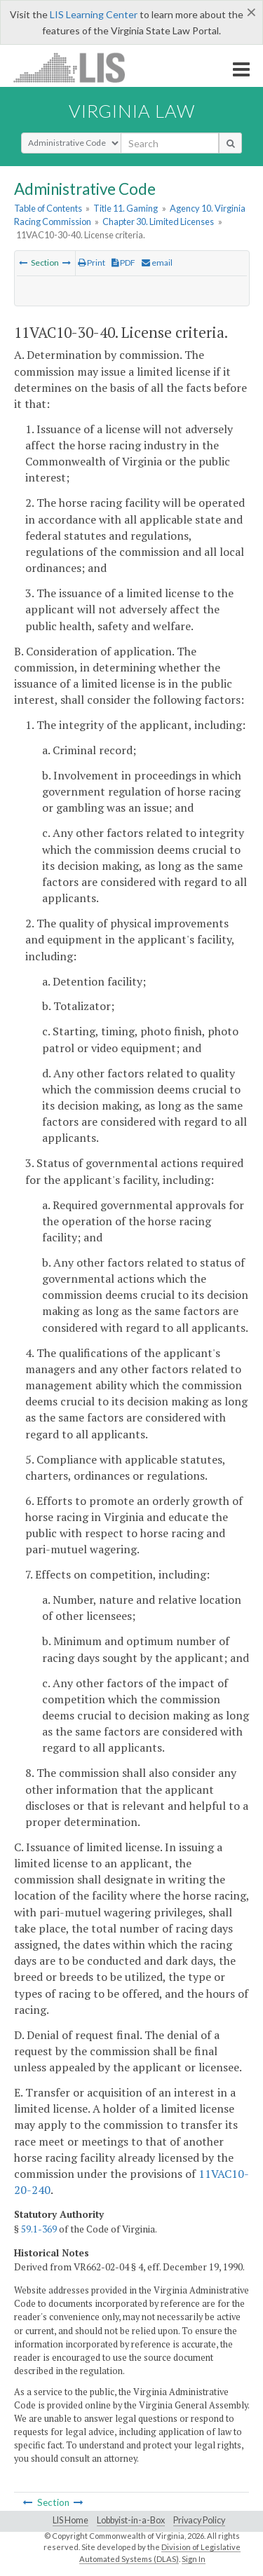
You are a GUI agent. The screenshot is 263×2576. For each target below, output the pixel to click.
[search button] (230, 143)
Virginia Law (132, 110)
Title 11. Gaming (125, 208)
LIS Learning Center (93, 14)
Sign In (193, 2558)
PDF (123, 262)
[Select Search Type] (71, 143)
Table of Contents (48, 208)
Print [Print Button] (91, 262)
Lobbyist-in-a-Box (131, 2520)
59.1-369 (39, 2229)
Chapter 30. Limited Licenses (158, 221)
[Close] (251, 12)
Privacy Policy (199, 2520)
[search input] (170, 143)
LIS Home (70, 2520)
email (157, 262)
